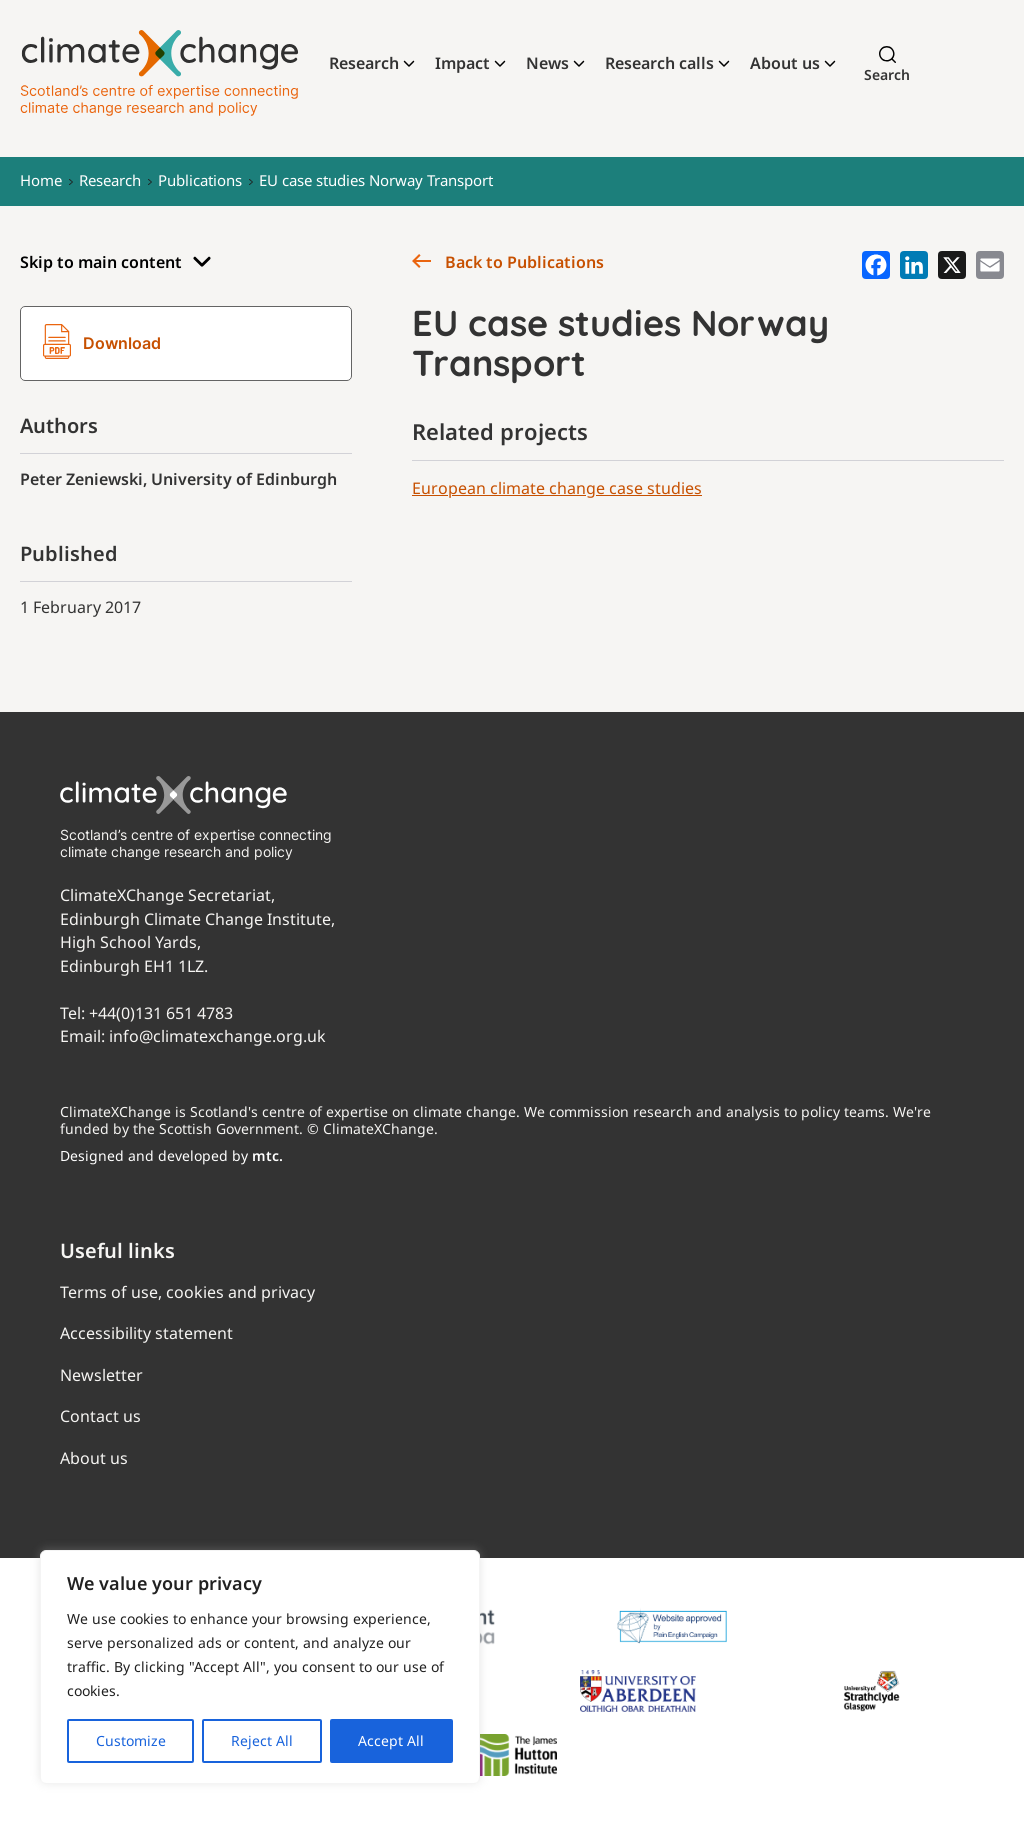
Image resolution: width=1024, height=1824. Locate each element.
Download (102, 344)
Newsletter (101, 1375)
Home (41, 180)
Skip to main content (116, 262)
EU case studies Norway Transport (376, 180)
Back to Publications (508, 262)
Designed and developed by (171, 1155)
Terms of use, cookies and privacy (187, 1292)
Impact (462, 63)
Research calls (659, 63)
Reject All (262, 1740)
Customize (131, 1740)
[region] (260, 1667)
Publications (200, 180)
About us (785, 63)
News (547, 63)
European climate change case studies (557, 488)
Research (364, 63)
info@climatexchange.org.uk (217, 1036)
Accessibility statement (146, 1333)
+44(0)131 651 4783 (161, 1013)
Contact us (100, 1416)
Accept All (391, 1740)
